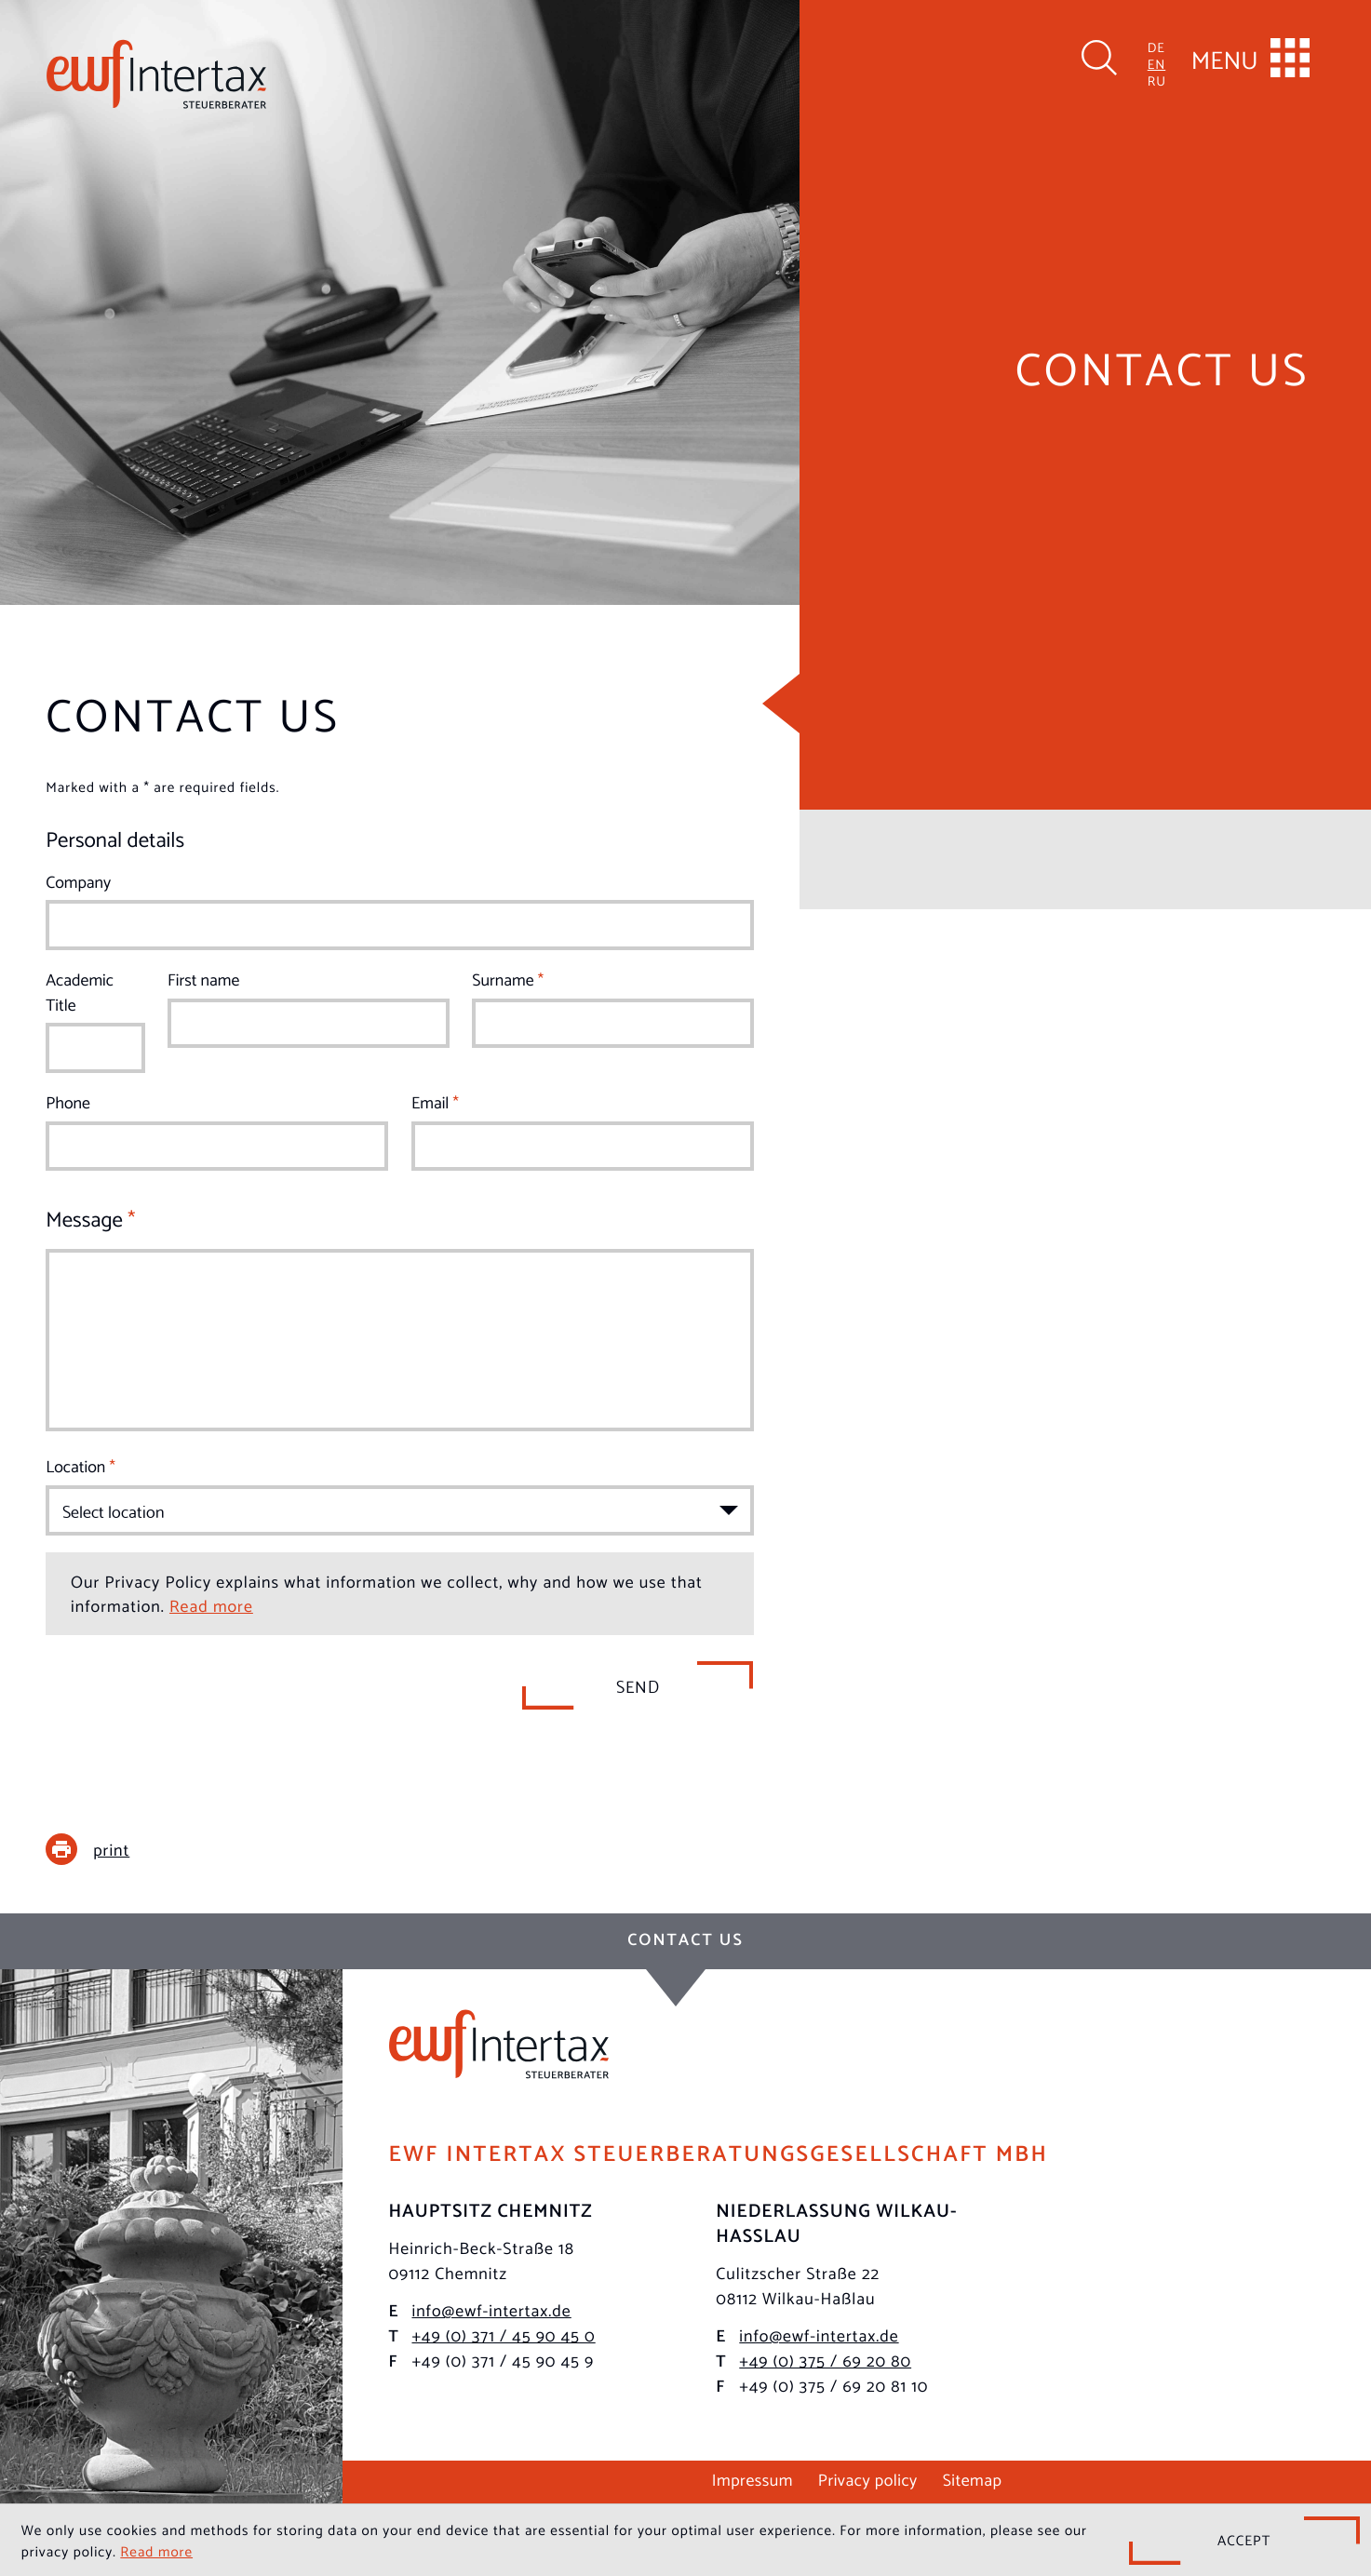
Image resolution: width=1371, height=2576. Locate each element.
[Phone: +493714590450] (503, 2335)
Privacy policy (868, 2478)
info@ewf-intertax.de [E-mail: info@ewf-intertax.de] (491, 2310)
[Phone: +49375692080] (825, 2360)
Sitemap (972, 2478)
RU (1157, 79)
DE (1156, 46)
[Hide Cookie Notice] (1244, 2541)
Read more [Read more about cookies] (156, 2551)
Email (435, 1102)
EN (1157, 62)
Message (90, 1218)
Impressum (752, 2478)
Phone (68, 1102)
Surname (508, 979)
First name (203, 979)
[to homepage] (156, 74)
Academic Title (80, 992)
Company (78, 881)
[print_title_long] (101, 1849)
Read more (211, 1604)
